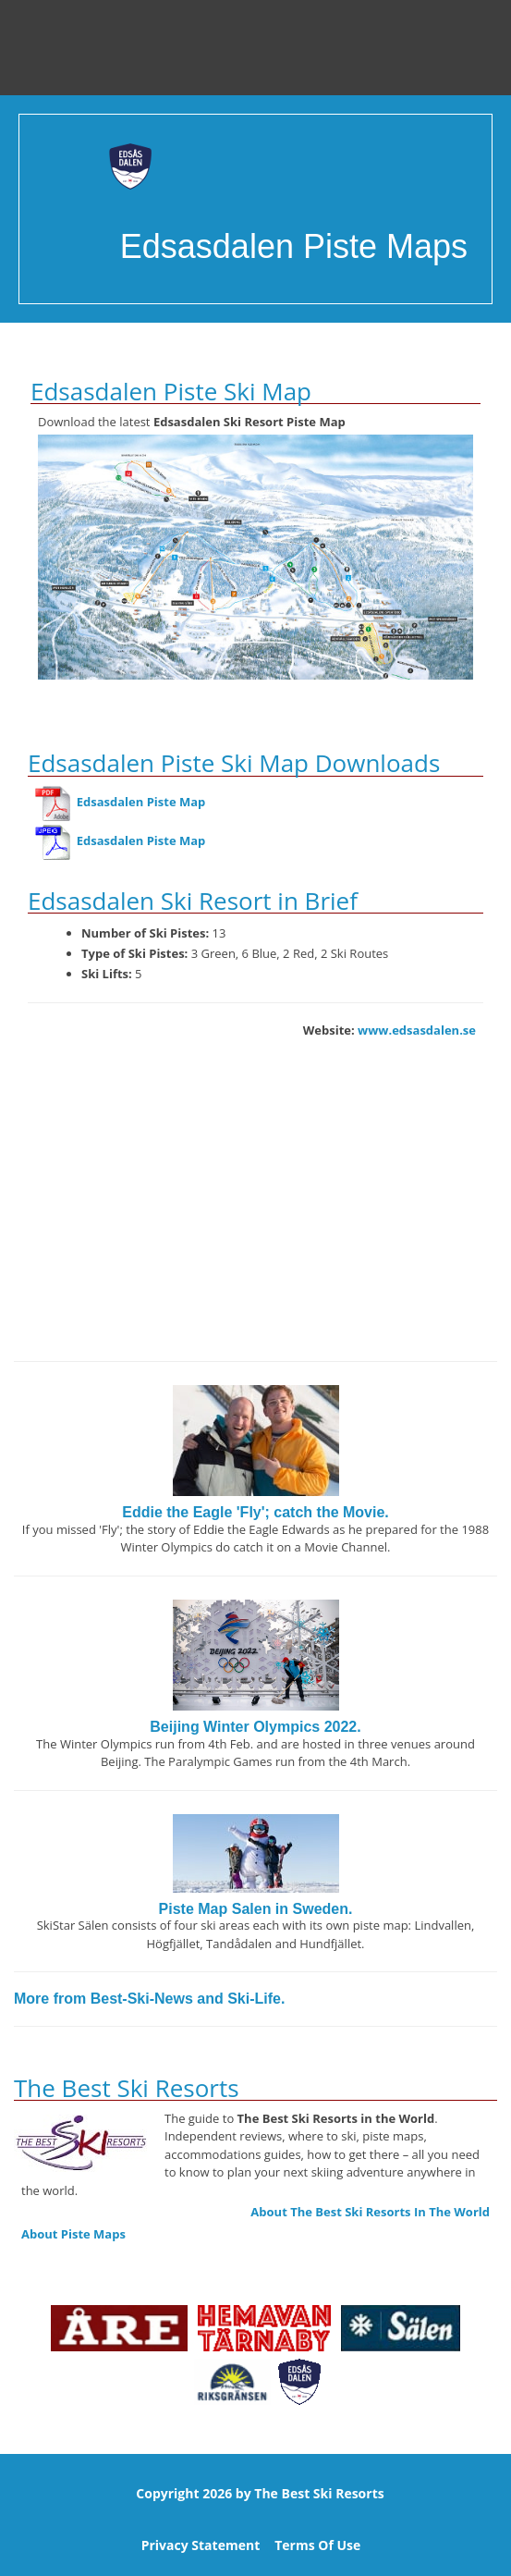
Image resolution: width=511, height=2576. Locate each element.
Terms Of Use (317, 2545)
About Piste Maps (73, 2234)
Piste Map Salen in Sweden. (256, 1909)
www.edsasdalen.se (417, 1030)
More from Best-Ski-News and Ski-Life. (149, 1998)
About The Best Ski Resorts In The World (370, 2211)
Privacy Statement (201, 2545)
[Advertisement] (255, 1213)
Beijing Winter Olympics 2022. (255, 1727)
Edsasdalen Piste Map (120, 801)
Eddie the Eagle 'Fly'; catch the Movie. (255, 1512)
